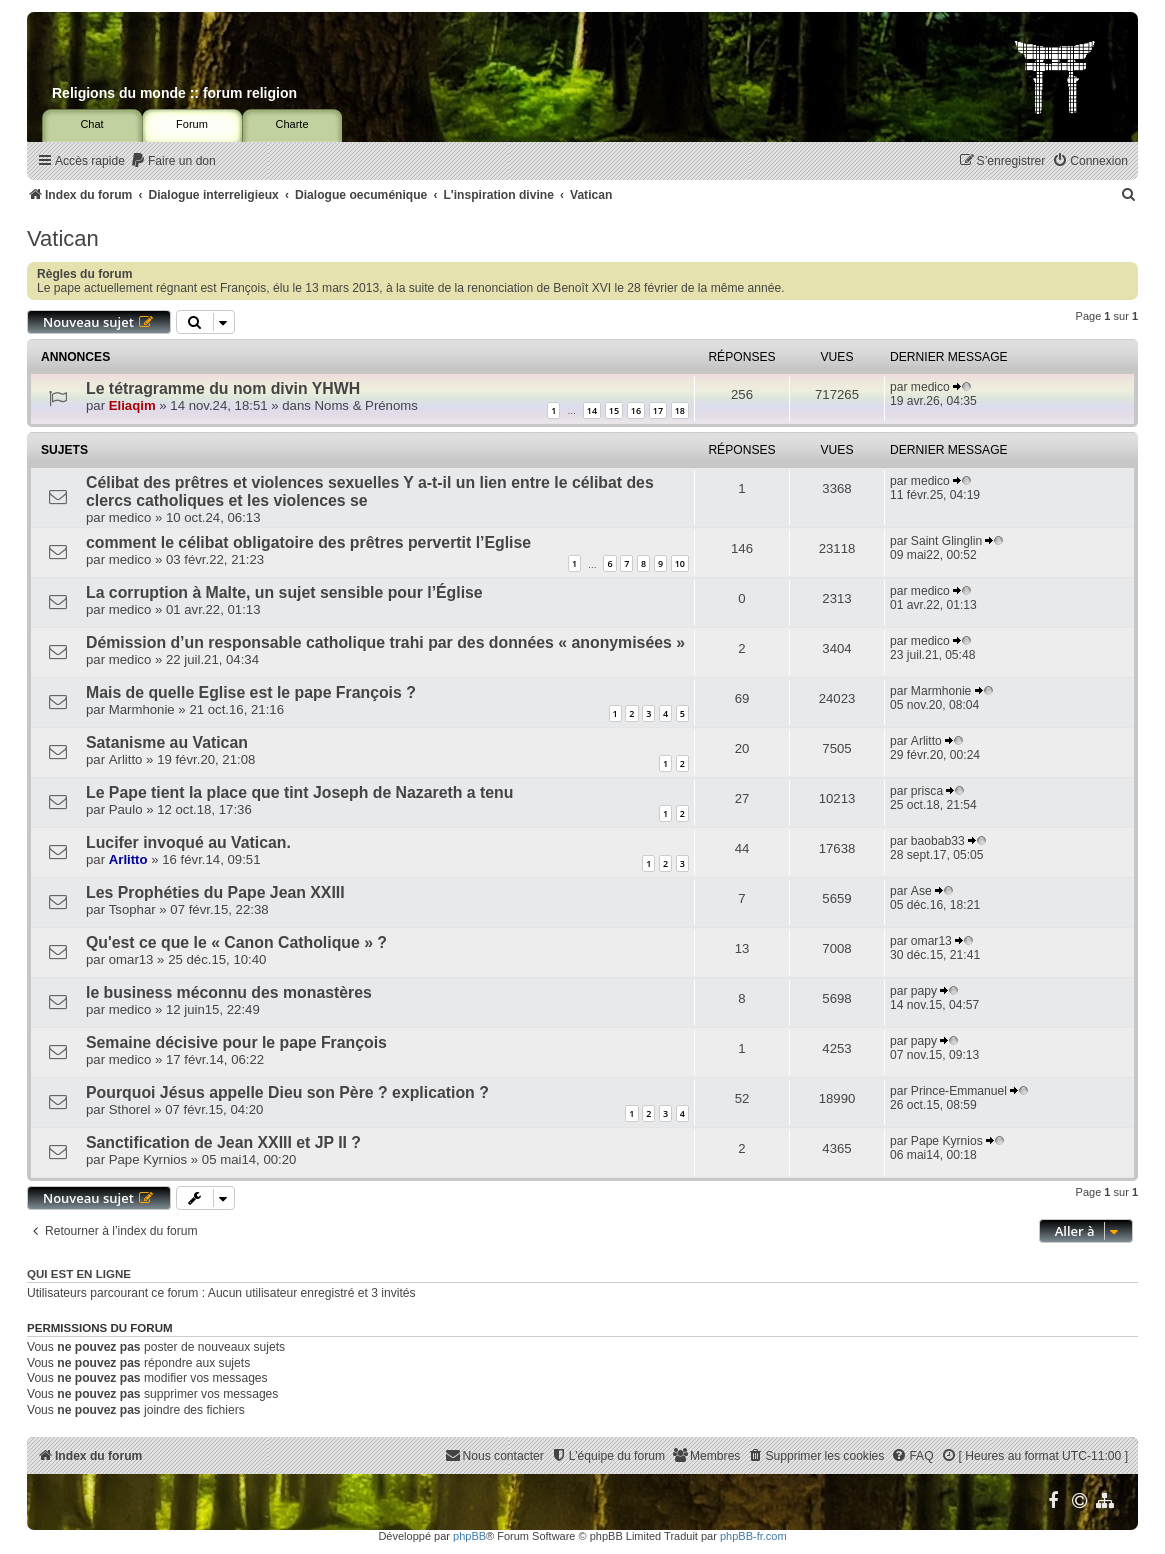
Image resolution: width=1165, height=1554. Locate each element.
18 (680, 410)
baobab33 (938, 841)
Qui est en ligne (79, 1274)
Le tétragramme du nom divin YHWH (223, 388)
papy (924, 991)
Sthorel (130, 1109)
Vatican (63, 238)
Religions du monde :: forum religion (174, 93)
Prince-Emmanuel (959, 1091)
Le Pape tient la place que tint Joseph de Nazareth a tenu (299, 792)
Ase (921, 891)
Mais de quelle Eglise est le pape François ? (251, 692)
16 (636, 410)
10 (680, 563)
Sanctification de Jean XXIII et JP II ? (223, 1142)
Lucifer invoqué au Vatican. (188, 842)
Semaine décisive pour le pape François (236, 1042)
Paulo (126, 809)
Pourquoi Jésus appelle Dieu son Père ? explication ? (287, 1092)
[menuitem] (173, 161)
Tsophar (132, 909)
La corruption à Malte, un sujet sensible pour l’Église (284, 592)
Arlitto (126, 759)
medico (930, 387)
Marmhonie (142, 709)
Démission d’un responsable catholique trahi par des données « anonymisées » (385, 642)
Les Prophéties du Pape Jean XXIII (215, 892)
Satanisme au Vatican (167, 742)
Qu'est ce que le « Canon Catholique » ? (236, 942)
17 (658, 410)
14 (592, 410)
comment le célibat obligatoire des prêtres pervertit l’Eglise (308, 542)
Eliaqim (132, 405)
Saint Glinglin (946, 541)
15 (614, 410)
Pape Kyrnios (148, 1159)
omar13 (131, 959)
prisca (927, 791)
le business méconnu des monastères (229, 992)
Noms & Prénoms (366, 405)
